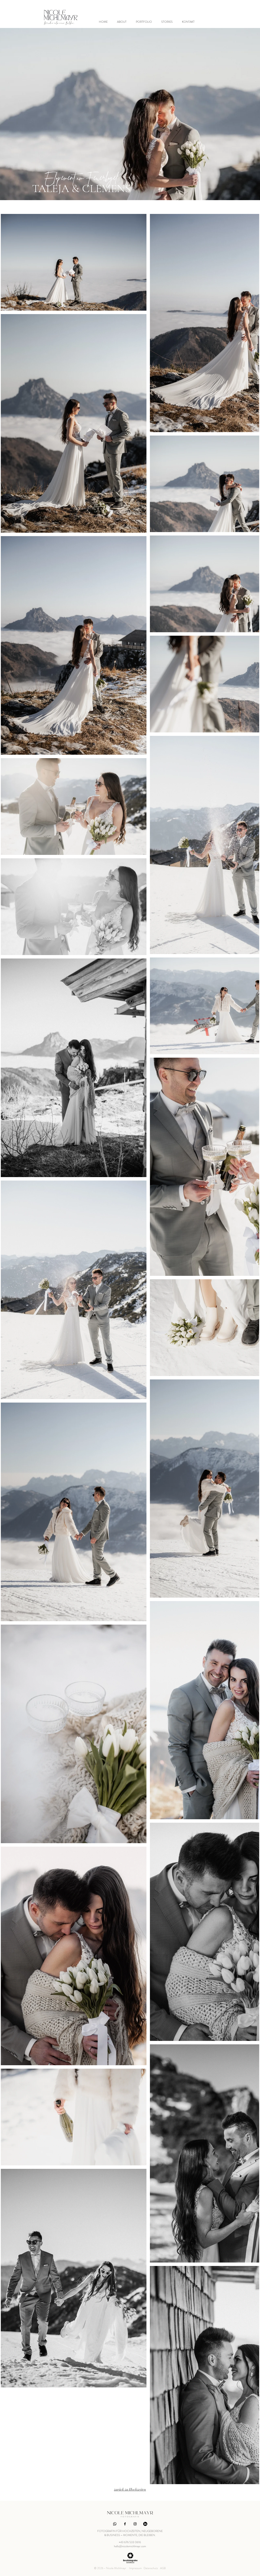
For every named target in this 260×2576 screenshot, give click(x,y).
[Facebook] (125, 2524)
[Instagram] (135, 2524)
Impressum (135, 2568)
